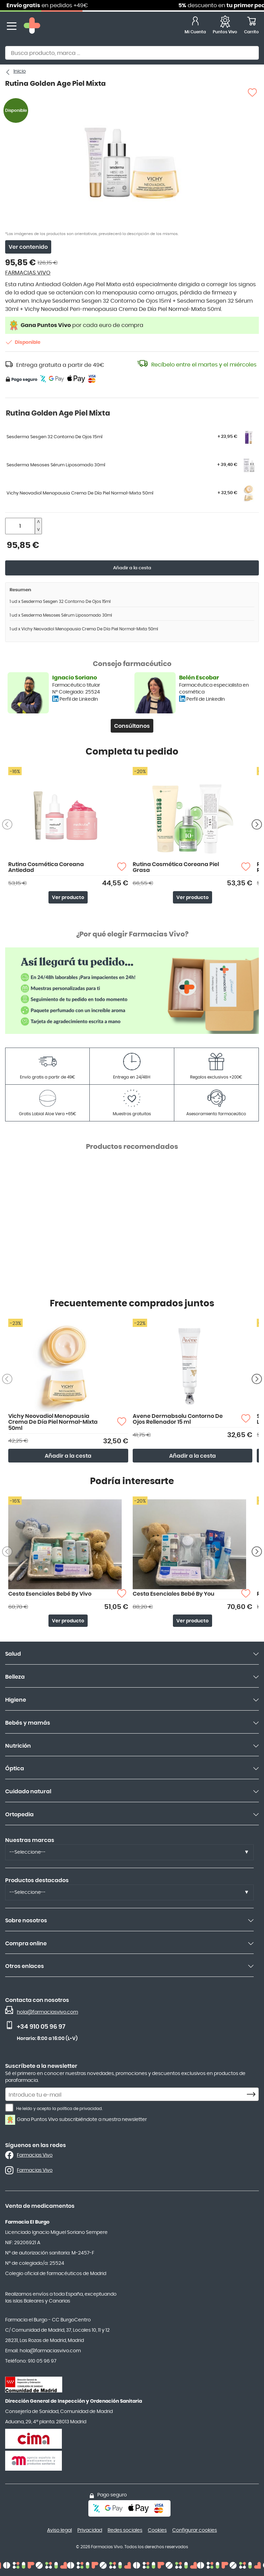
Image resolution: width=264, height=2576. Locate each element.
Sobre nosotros (26, 1920)
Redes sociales (125, 2530)
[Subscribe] (253, 2094)
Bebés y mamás (27, 1723)
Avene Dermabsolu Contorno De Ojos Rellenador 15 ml (178, 1419)
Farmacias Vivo (35, 2155)
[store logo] (32, 26)
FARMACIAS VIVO (28, 273)
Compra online (26, 1943)
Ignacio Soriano (74, 677)
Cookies (157, 2530)
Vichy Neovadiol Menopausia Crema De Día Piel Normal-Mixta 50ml (53, 1422)
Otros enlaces (24, 1966)
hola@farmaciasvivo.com (47, 2012)
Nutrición (18, 1746)
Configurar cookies (194, 2530)
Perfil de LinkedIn (78, 699)
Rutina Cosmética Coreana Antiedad (46, 867)
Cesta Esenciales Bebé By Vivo (49, 1594)
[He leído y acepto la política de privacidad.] (9, 2107)
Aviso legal (59, 2530)
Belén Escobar (199, 677)
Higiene (15, 1700)
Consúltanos (132, 726)
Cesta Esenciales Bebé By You (173, 1594)
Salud (13, 1654)
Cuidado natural (28, 1791)
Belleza (15, 1677)
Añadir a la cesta (132, 568)
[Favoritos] (225, 26)
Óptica (14, 1768)
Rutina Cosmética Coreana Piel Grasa (176, 867)
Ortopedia (19, 1814)
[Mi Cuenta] (195, 26)
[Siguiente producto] (257, 824)
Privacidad (89, 2530)
